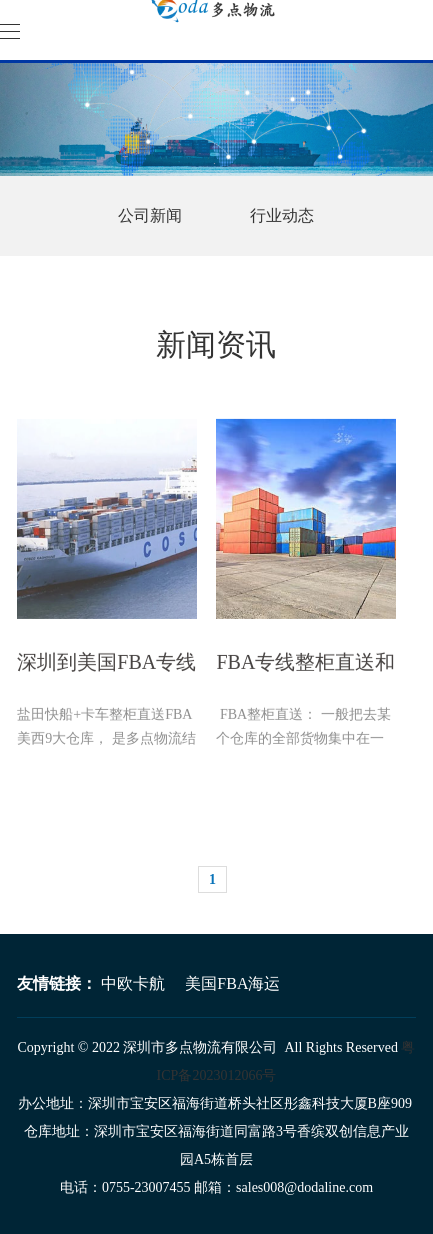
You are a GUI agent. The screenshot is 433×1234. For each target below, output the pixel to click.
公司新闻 (150, 215)
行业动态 (282, 215)
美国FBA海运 (232, 983)
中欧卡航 (133, 983)
